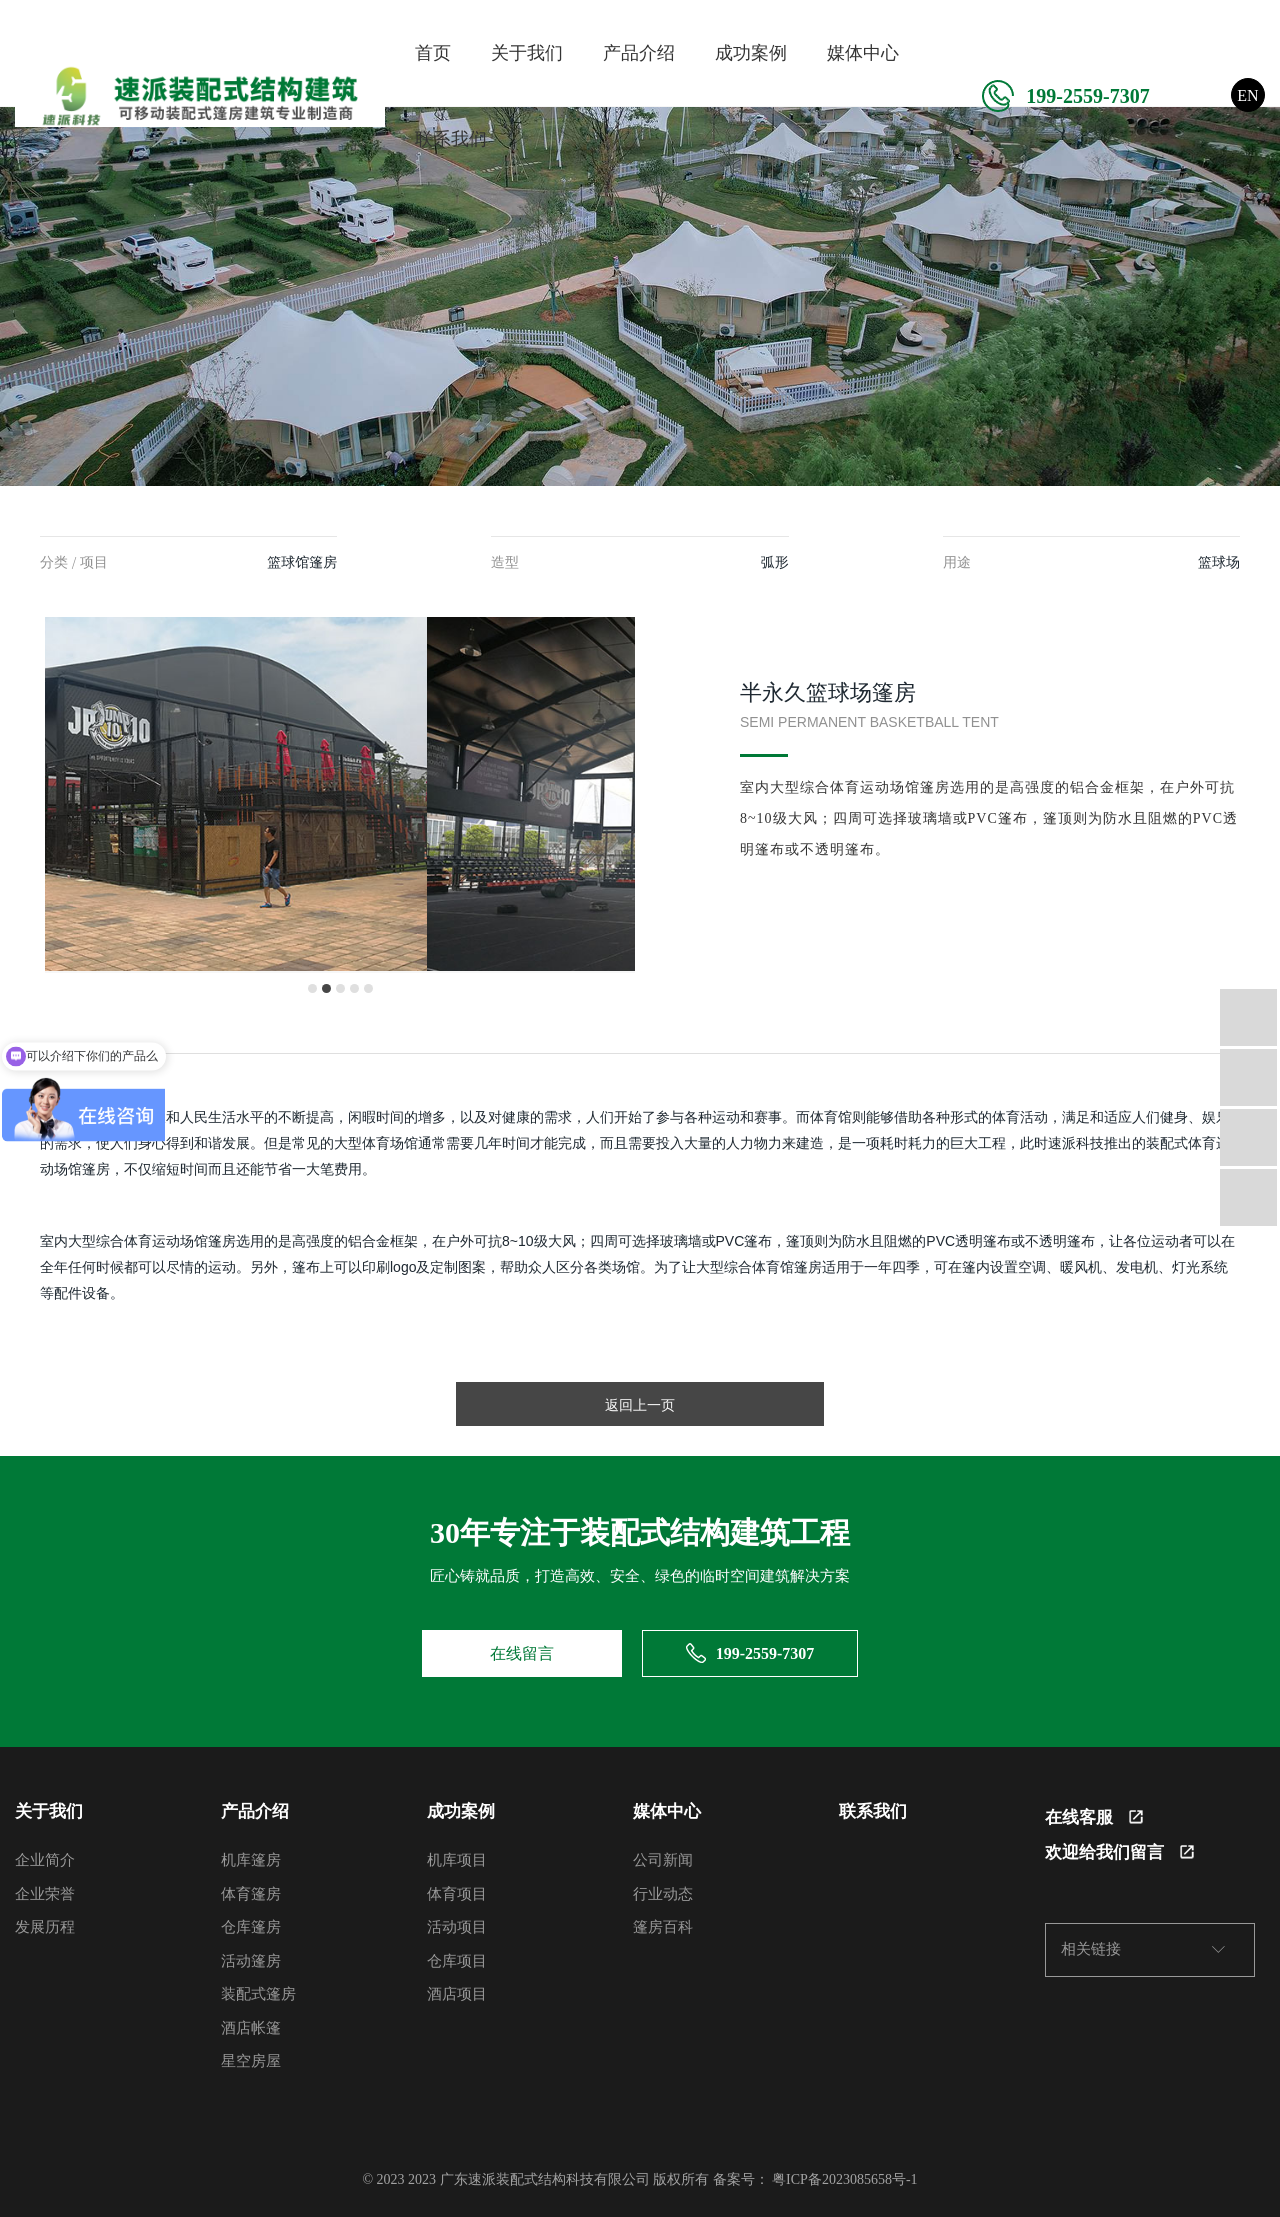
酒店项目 (457, 1994)
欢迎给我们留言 (1119, 1852)
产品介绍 (639, 53)
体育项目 (457, 1894)
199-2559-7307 (1065, 96)
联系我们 (451, 139)
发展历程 (45, 1927)
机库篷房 (251, 1860)
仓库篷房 (251, 1927)
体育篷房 (251, 1894)
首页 (433, 53)
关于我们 (527, 53)
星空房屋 (251, 2061)
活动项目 (457, 1927)
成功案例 (751, 53)
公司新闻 (663, 1860)
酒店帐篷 (251, 2028)
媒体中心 (863, 53)
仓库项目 (457, 1961)
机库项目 (457, 1860)
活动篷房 (251, 1961)
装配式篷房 (258, 1994)
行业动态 (663, 1894)
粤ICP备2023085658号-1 (844, 2179)
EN (1247, 95)
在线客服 (1094, 1817)
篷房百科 (663, 1927)
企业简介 (45, 1860)
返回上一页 (640, 1405)
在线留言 (522, 1653)
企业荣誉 (45, 1894)
